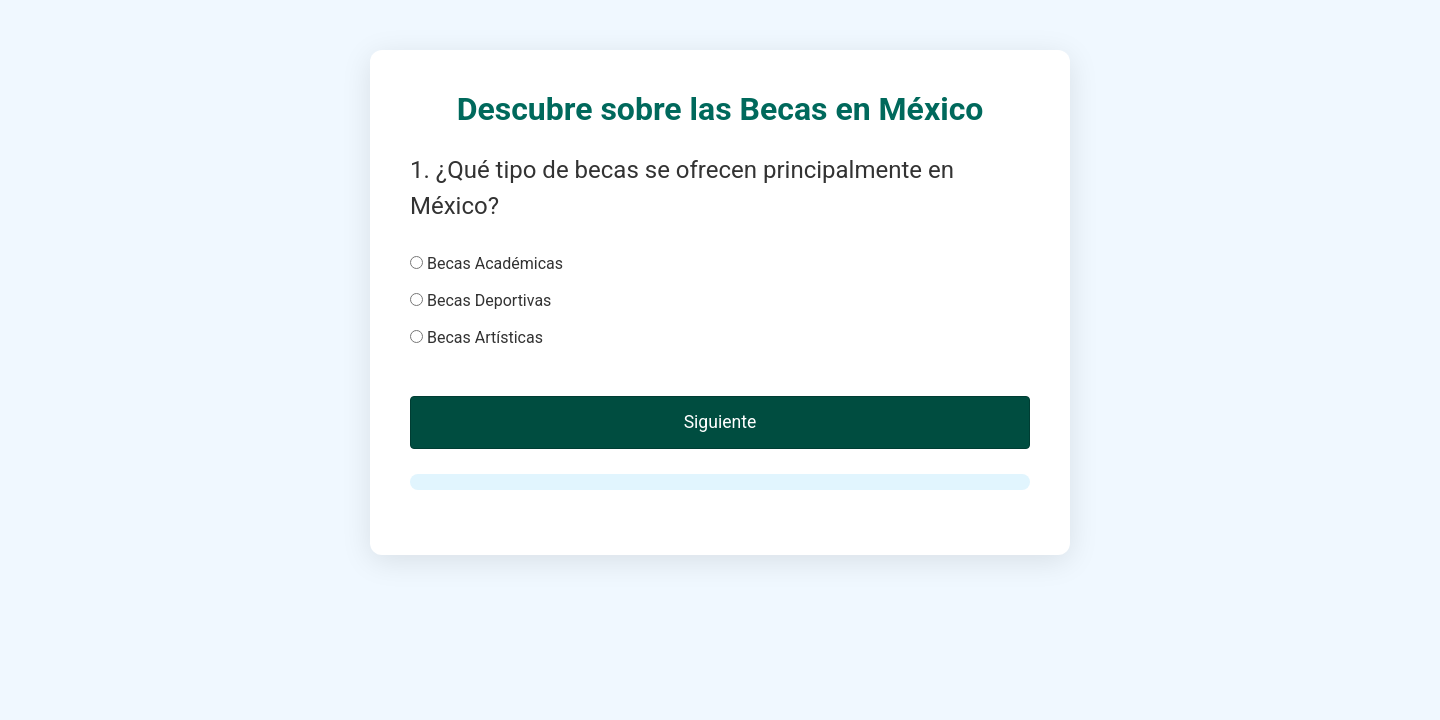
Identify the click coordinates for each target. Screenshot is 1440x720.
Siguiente (720, 422)
